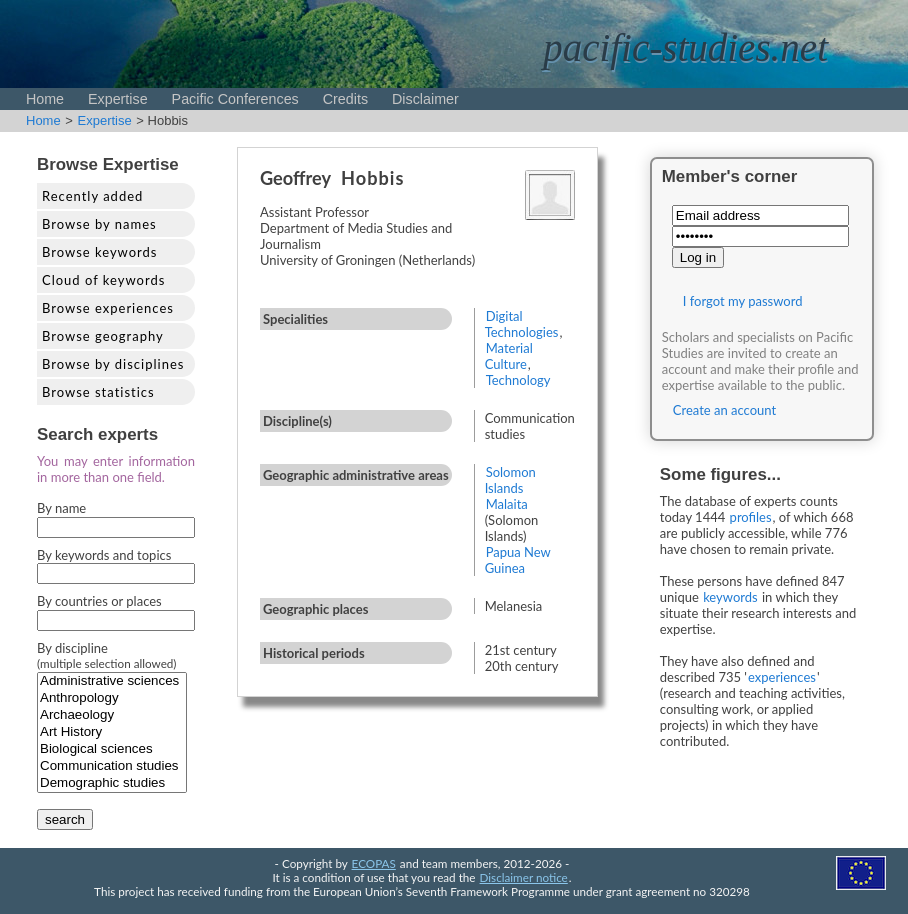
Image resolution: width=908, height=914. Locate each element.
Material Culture (509, 356)
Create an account (724, 410)
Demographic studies (112, 783)
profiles (751, 517)
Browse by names (99, 224)
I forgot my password (743, 301)
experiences (782, 677)
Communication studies (112, 766)
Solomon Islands (510, 480)
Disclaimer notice (524, 877)
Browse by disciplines (113, 364)
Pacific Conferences (235, 99)
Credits (345, 99)
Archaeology (112, 715)
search (65, 819)
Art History (112, 732)
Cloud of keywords (103, 280)
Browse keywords (100, 252)
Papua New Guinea (518, 560)
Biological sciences (112, 749)
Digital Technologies (522, 324)
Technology (518, 380)
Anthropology (112, 698)
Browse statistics (98, 392)
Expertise (118, 99)
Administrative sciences (112, 681)
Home (45, 99)
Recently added (92, 196)
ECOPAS (374, 863)
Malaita (507, 504)
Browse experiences (108, 308)
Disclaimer (425, 99)
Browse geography (103, 336)
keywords (730, 597)
